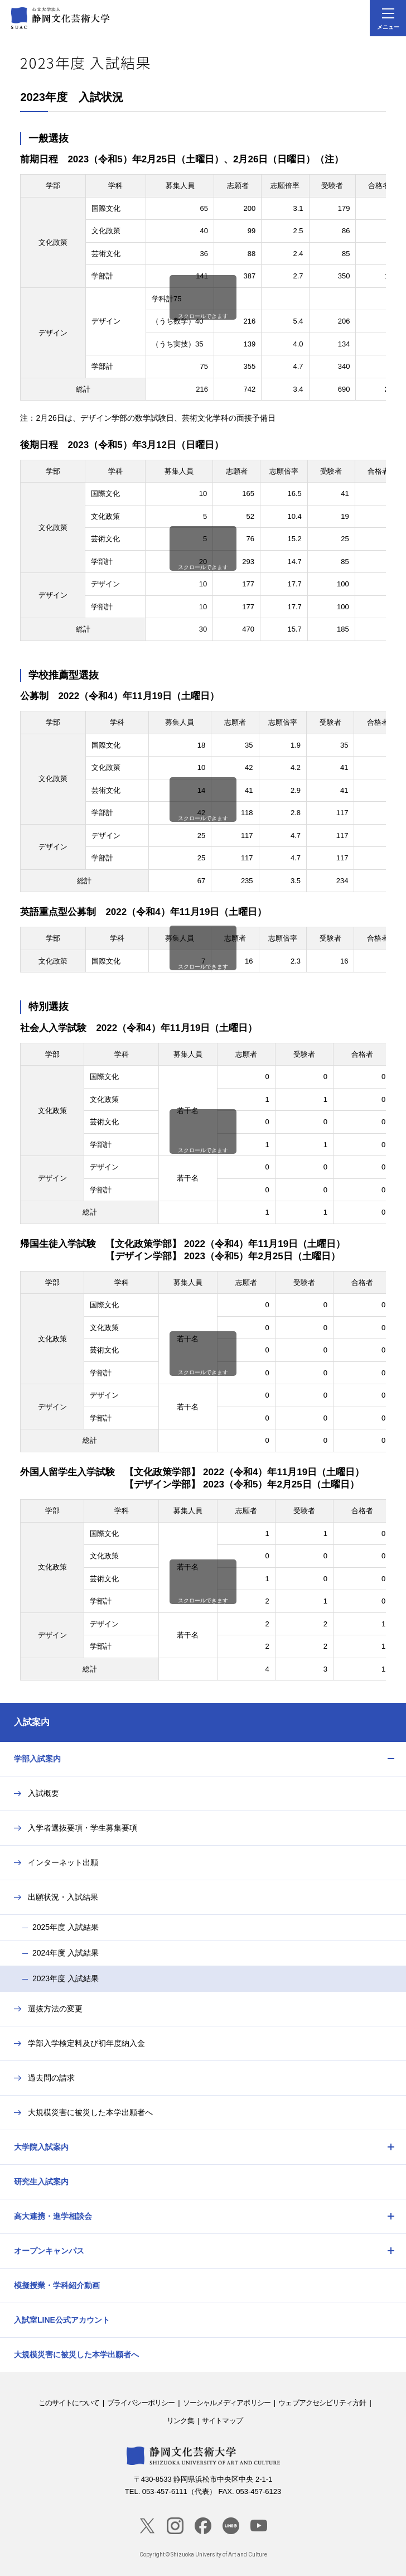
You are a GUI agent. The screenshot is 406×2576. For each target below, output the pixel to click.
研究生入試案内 (41, 2181)
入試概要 (43, 1793)
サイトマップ (222, 2420)
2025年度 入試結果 (65, 1927)
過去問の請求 (51, 2077)
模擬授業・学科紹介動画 (57, 2285)
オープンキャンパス (49, 2250)
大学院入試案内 (41, 2146)
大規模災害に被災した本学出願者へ (90, 2112)
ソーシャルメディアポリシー (226, 2403)
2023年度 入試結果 (65, 1978)
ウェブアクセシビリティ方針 (322, 2403)
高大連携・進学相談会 (53, 2216)
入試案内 (32, 1722)
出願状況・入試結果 (63, 1897)
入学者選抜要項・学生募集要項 (82, 1827)
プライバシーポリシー (141, 2403)
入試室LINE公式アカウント (62, 2319)
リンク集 (180, 2420)
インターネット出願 (63, 1862)
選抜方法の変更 (55, 2008)
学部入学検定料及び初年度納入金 (86, 2043)
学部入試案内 (37, 1758)
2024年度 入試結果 (65, 1952)
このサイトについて (68, 2403)
